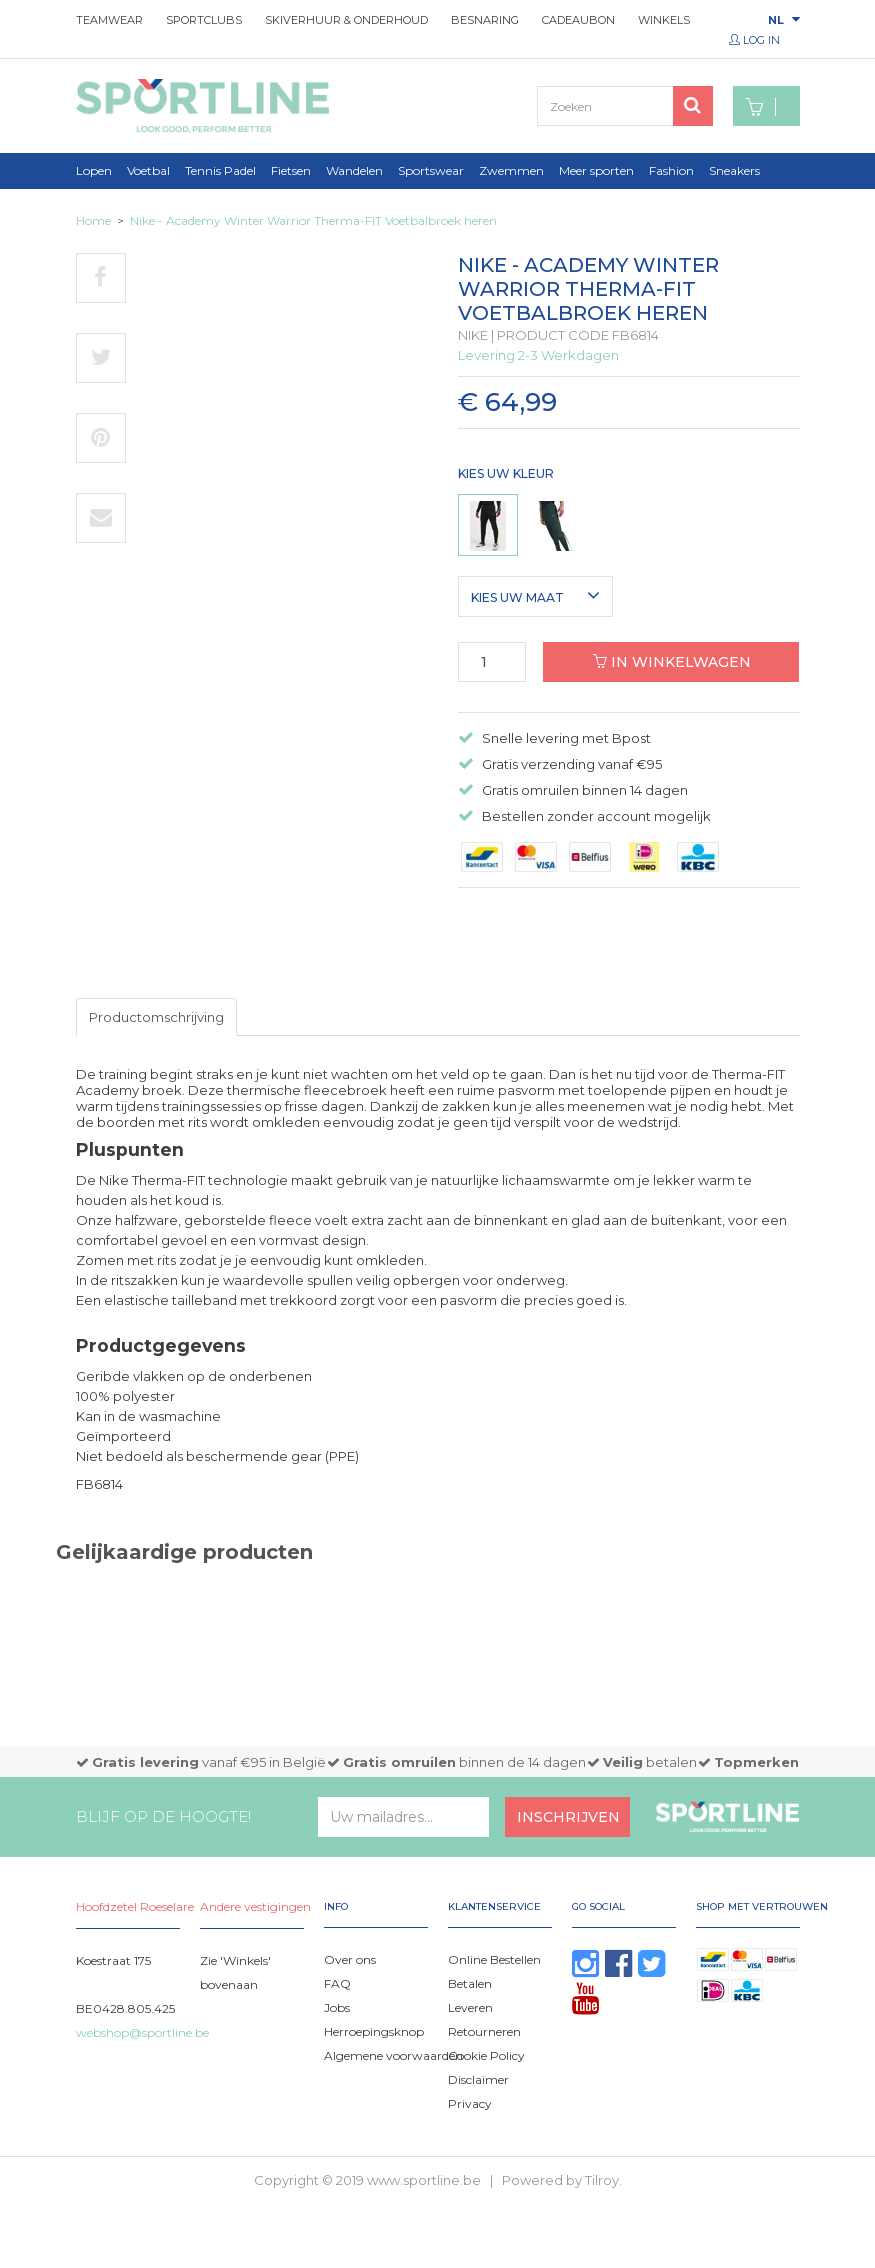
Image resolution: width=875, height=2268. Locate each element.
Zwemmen (511, 170)
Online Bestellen (494, 1959)
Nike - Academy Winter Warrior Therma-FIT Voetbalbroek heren (313, 220)
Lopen (94, 170)
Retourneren (484, 2031)
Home (93, 220)
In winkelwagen (672, 662)
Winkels (664, 20)
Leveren (470, 2007)
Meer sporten (596, 170)
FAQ (337, 1983)
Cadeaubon (578, 20)
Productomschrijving (156, 1017)
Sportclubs (204, 20)
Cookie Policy (486, 2055)
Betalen (470, 1983)
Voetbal (148, 170)
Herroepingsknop (374, 2031)
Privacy (470, 2103)
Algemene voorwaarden (393, 2055)
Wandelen (354, 170)
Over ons (350, 1959)
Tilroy (602, 2180)
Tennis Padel (220, 170)
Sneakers (734, 170)
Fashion (671, 170)
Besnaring (485, 20)
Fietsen (291, 170)
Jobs (337, 2007)
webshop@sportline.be (142, 2032)
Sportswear (431, 170)
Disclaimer (478, 2079)
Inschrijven (568, 1817)
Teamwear (109, 20)
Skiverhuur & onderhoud (346, 20)
